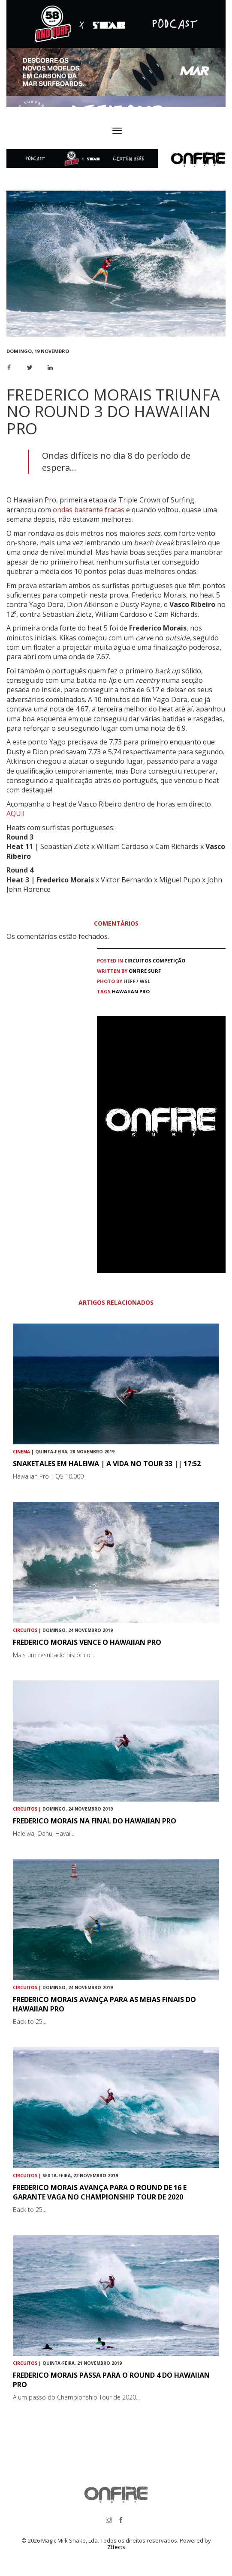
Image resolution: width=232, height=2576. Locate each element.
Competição (169, 960)
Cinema (21, 1452)
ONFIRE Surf (145, 971)
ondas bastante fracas (88, 509)
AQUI (14, 813)
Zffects (116, 2547)
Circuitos (137, 960)
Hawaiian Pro (131, 991)
